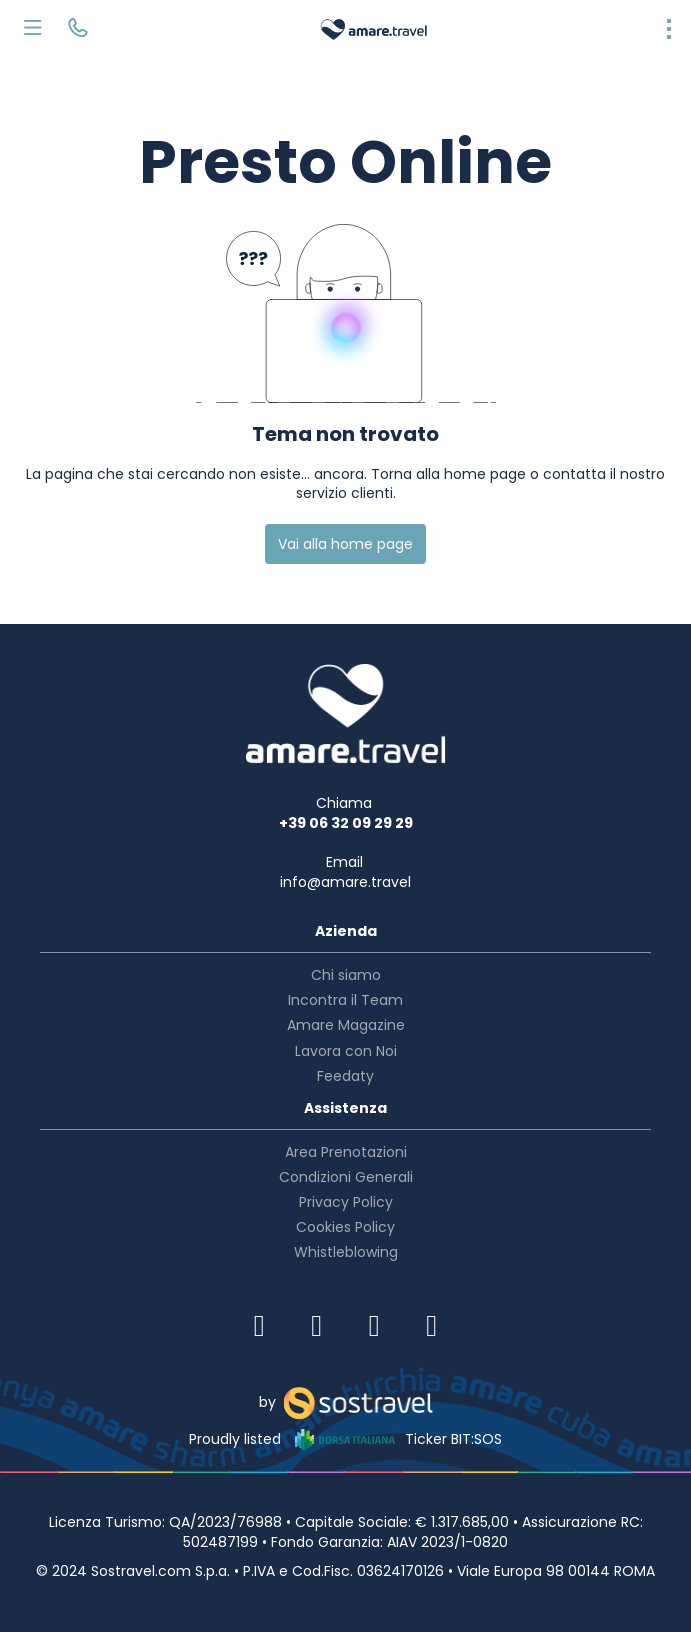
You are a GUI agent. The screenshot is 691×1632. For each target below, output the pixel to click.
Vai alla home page (345, 544)
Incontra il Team (345, 1000)
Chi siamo (346, 975)
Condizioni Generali (346, 1177)
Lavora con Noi (346, 1051)
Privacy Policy (346, 1202)
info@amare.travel (345, 882)
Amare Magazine (346, 1025)
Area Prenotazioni (346, 1152)
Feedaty (345, 1076)
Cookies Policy (345, 1227)
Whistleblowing (346, 1252)
